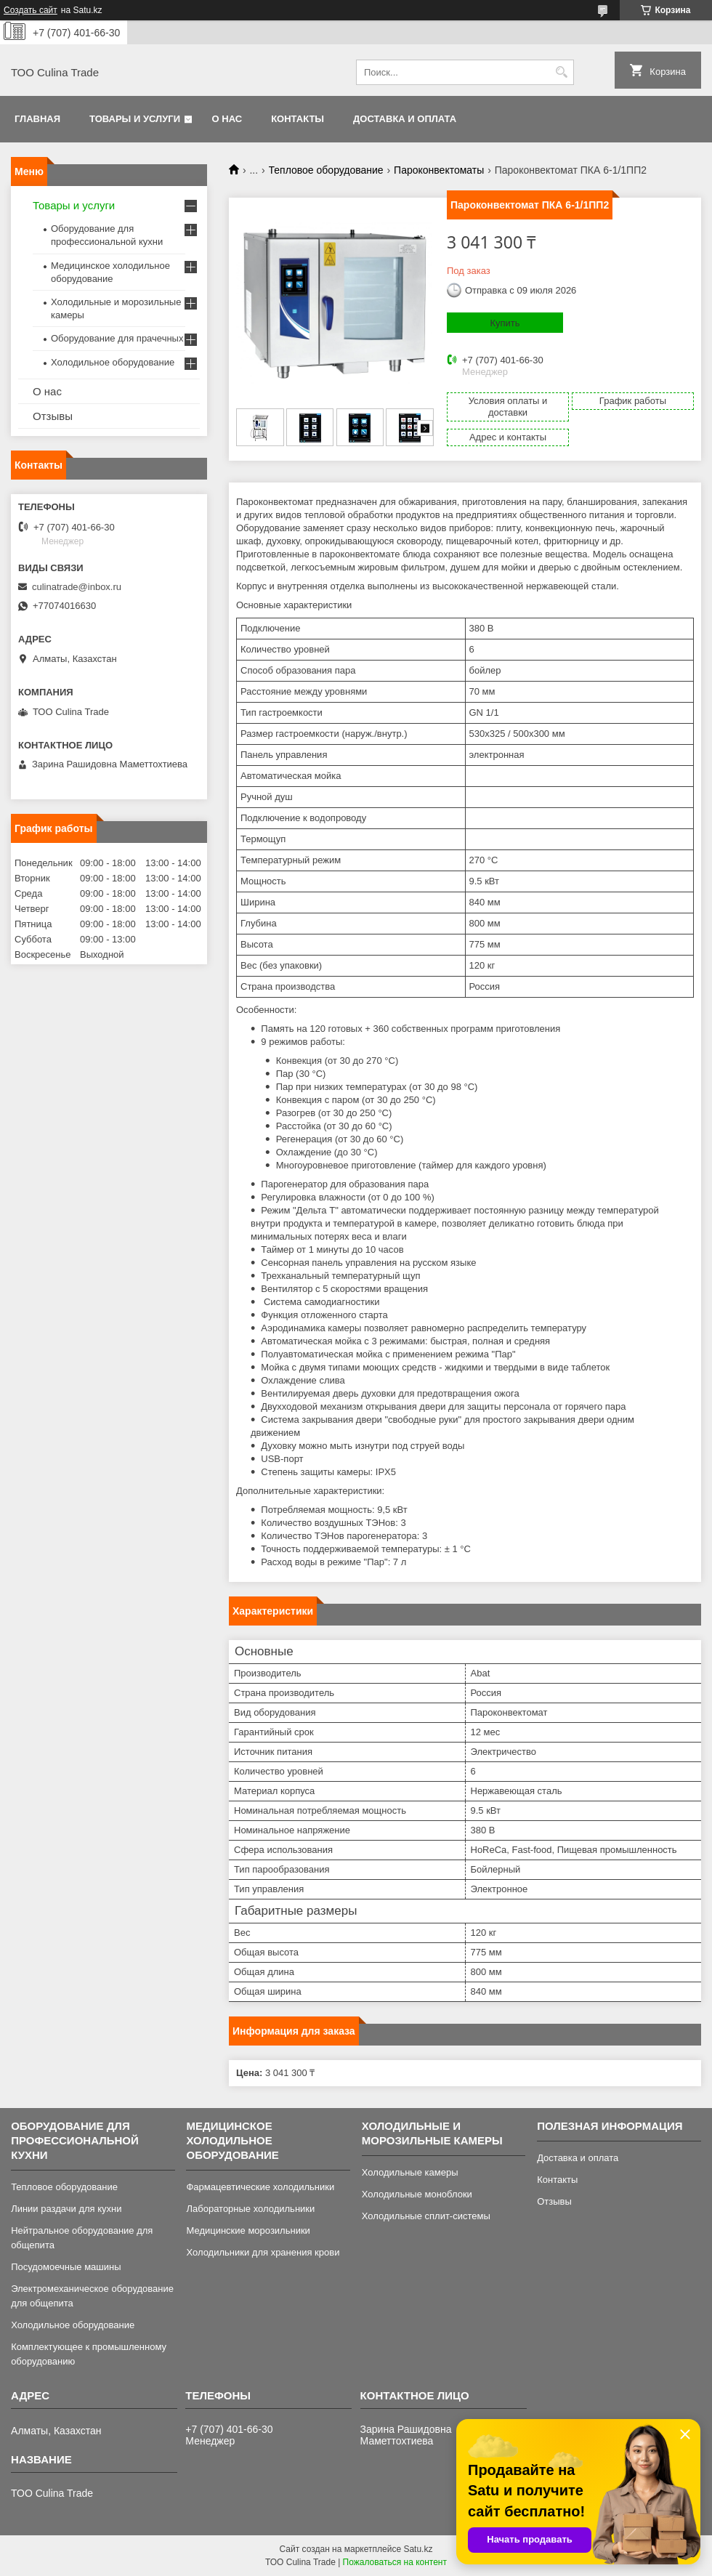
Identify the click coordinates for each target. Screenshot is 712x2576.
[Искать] (561, 72)
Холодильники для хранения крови (262, 2252)
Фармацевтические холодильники (260, 2186)
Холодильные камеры (410, 2172)
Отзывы (53, 416)
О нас (227, 118)
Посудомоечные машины (66, 2266)
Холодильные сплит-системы (426, 2215)
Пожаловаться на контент (395, 2562)
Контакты (297, 118)
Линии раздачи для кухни (66, 2208)
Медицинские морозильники (248, 2230)
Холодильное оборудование (112, 362)
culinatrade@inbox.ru (76, 586)
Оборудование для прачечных (117, 338)
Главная (37, 118)
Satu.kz (417, 2549)
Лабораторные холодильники (250, 2208)
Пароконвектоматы (439, 170)
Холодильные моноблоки (417, 2194)
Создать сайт (30, 10)
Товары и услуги (134, 118)
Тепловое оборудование (326, 170)
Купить (504, 323)
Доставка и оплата (404, 118)
